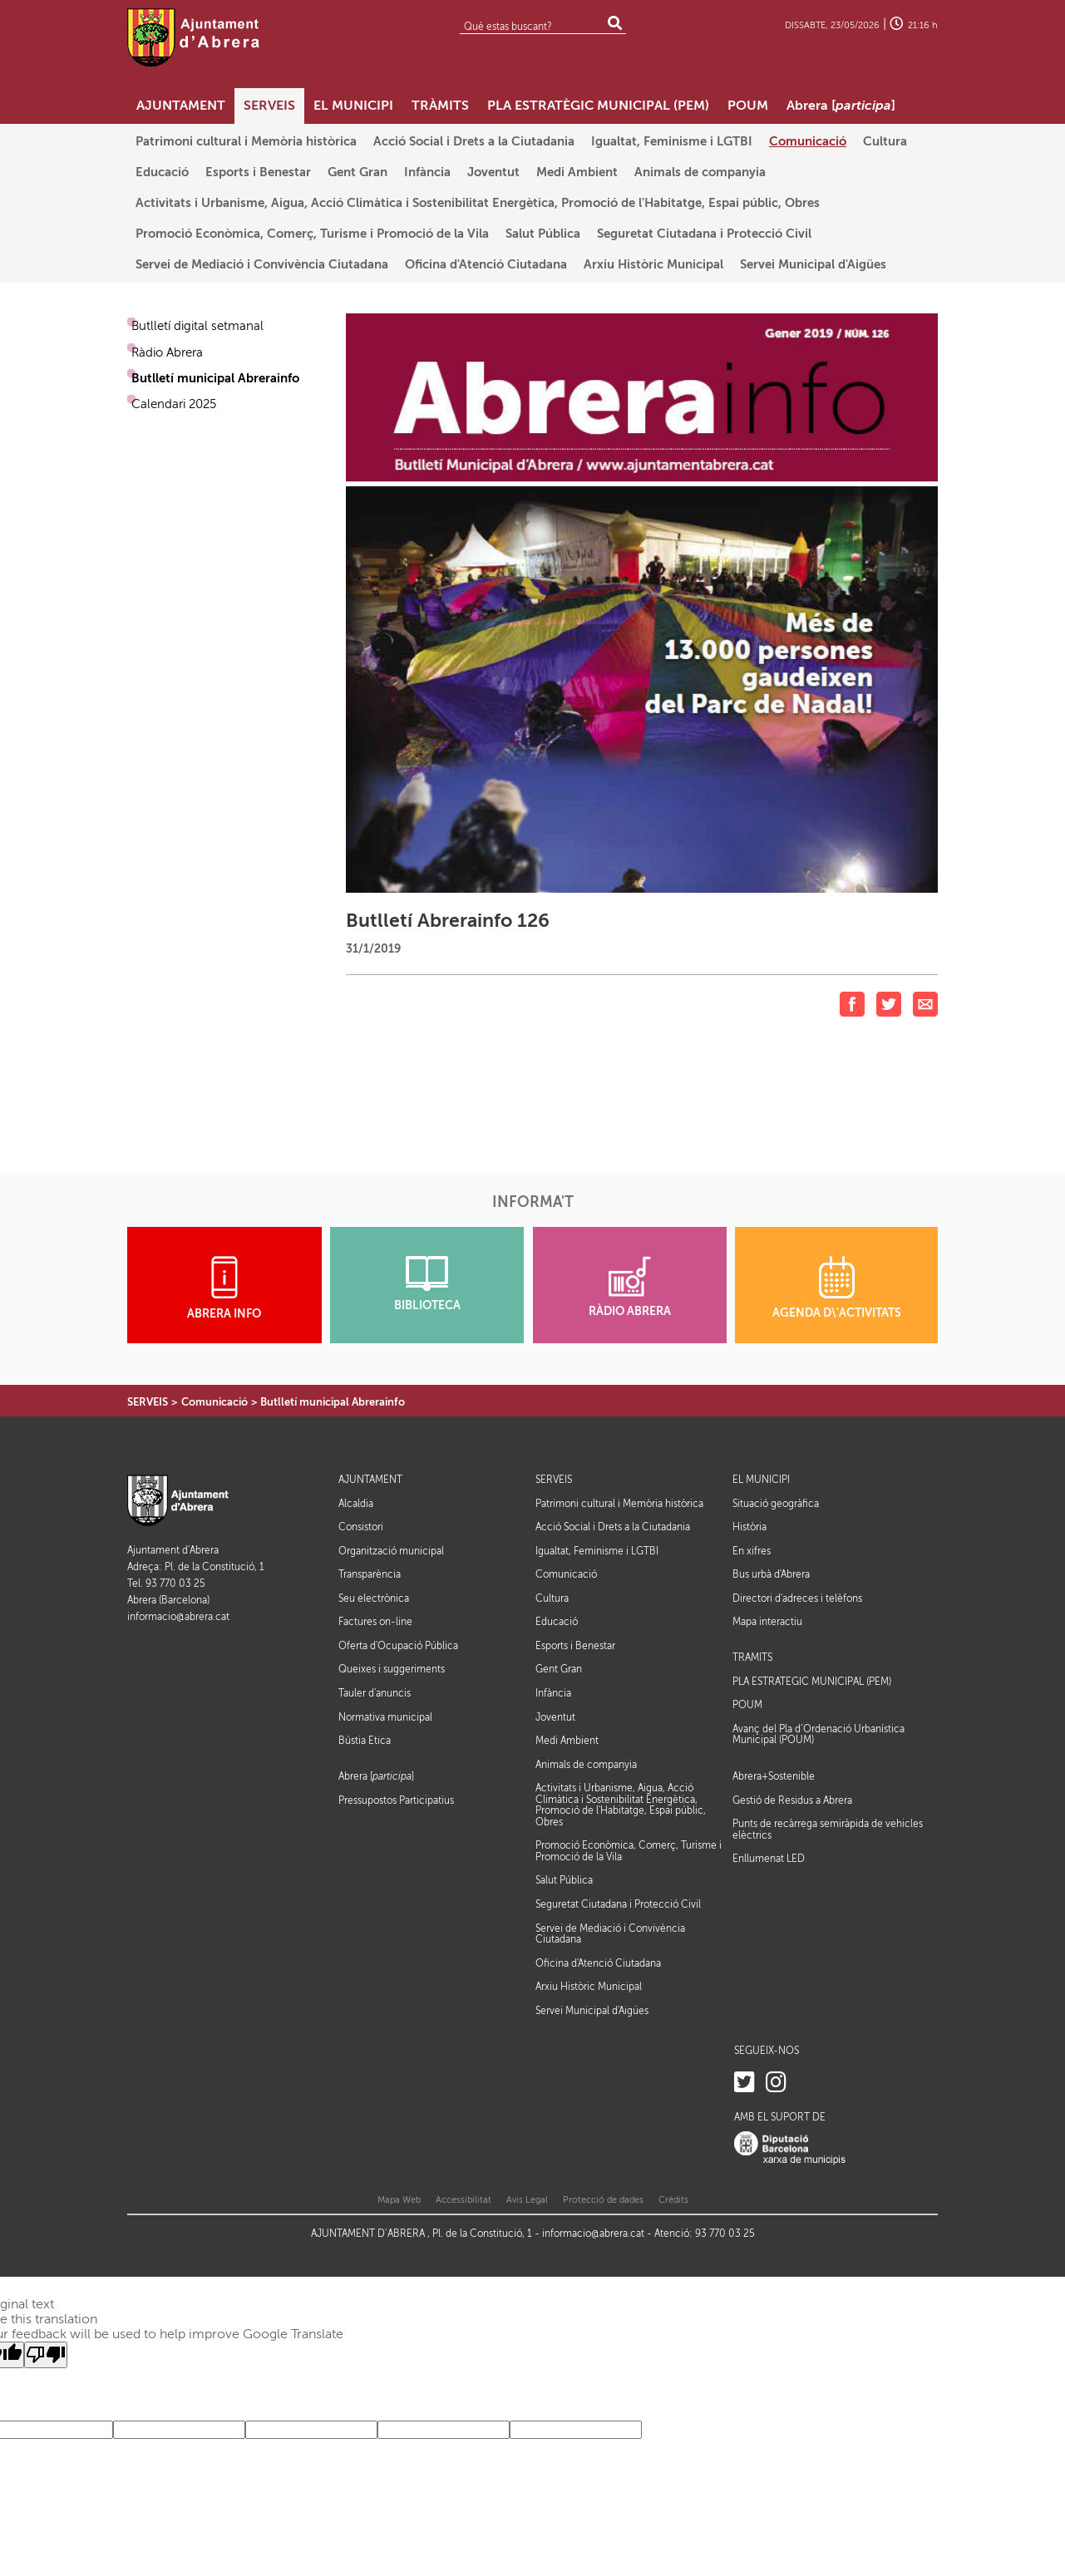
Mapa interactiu (767, 1622)
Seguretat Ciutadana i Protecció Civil (618, 1904)
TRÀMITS (752, 1657)
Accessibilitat (463, 2199)
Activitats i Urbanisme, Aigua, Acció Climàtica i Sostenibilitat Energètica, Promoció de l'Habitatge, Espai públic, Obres (620, 1805)
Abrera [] (376, 1776)
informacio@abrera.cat (178, 1617)
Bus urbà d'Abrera (771, 1574)
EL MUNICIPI (761, 1480)
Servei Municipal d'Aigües (591, 2011)
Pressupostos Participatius (396, 1800)
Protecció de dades (603, 2199)
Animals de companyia (586, 1765)
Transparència (369, 1574)
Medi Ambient (567, 1740)
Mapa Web (399, 2199)
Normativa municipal (385, 1717)
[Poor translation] (45, 2355)
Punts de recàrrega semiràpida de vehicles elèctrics (827, 1829)
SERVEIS (147, 1402)
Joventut (555, 1717)
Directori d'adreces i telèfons (797, 1598)
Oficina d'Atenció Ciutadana (598, 1963)
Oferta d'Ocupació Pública (398, 1646)
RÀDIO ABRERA (630, 1287)
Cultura (552, 1598)
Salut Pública (564, 1880)
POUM (747, 1705)
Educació (556, 1622)
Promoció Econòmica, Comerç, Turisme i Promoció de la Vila (628, 1851)
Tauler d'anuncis (374, 1693)
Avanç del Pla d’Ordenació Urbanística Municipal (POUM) (818, 1734)
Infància (553, 1693)
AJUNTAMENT (370, 1480)
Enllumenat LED (768, 1858)
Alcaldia (355, 1504)
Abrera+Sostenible (773, 1776)
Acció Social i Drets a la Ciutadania (612, 1527)
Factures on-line (375, 1622)
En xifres (751, 1551)
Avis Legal (527, 2199)
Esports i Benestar (575, 1646)
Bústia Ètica (364, 1740)
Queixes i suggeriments (391, 1669)
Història (749, 1527)
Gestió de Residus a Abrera (792, 1800)
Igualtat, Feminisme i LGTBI (596, 1551)
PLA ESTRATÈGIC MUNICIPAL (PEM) (811, 1682)
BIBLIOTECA (427, 1284)
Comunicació (214, 1402)
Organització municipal (391, 1551)
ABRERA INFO (224, 1288)
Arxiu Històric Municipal (588, 1986)
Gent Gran (558, 1669)
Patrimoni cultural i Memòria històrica (619, 1504)
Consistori (360, 1527)
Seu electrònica (373, 1598)
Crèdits (673, 2199)
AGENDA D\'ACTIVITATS (836, 1287)
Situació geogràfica (775, 1504)
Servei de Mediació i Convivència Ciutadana (610, 1934)
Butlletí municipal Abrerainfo (332, 1402)
